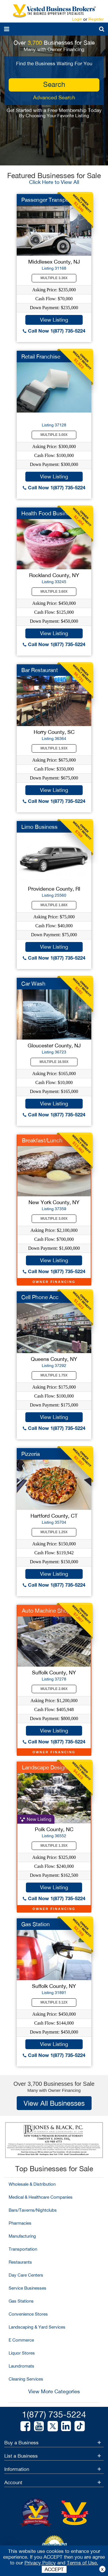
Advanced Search (54, 97)
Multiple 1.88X (54, 905)
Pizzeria (30, 1454)
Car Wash (33, 983)
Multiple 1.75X (54, 1375)
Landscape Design (44, 1767)
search (54, 84)
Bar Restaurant (39, 670)
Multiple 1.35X (54, 1846)
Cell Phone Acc (39, 1297)
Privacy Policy (40, 2563)
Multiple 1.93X (54, 748)
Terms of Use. (82, 2563)
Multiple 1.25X (54, 1532)
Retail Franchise (40, 356)
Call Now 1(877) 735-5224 (54, 331)
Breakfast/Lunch (42, 1140)
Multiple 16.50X (53, 1062)
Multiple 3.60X (54, 592)
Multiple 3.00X (54, 435)
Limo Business (39, 827)
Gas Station (35, 1924)
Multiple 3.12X (54, 2002)
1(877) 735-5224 (54, 2414)
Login (77, 19)
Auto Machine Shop (46, 1610)
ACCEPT (54, 2569)
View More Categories (54, 2391)
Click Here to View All (54, 182)
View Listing (54, 320)
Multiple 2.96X (54, 1689)
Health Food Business (48, 513)
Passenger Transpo (45, 200)
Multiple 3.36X (54, 278)
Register (96, 19)
